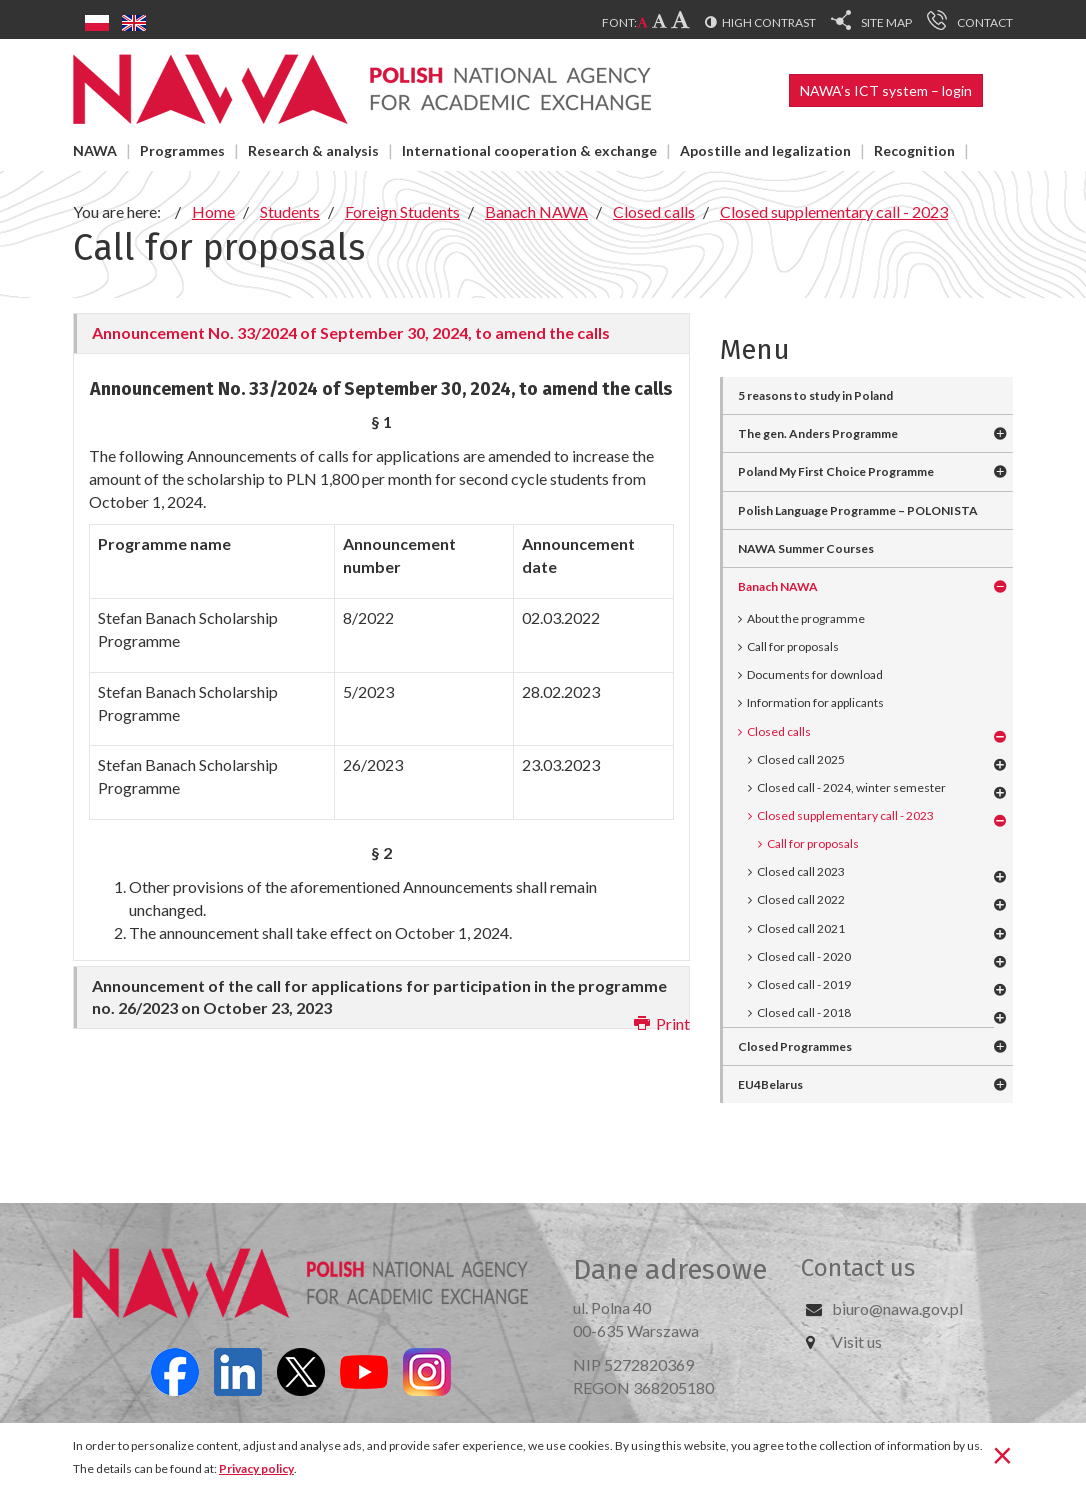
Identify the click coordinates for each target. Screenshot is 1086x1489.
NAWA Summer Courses (806, 548)
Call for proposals (793, 646)
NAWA (95, 150)
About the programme (806, 618)
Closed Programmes (795, 1046)
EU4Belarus (770, 1084)
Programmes (182, 150)
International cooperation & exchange (529, 150)
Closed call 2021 (801, 928)
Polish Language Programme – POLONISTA (858, 510)
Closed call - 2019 (804, 984)
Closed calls (779, 731)
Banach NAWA (778, 586)
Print (662, 1023)
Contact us (858, 1268)
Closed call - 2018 (804, 1012)
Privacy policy (256, 1468)
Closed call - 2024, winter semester (851, 787)
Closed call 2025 (801, 759)
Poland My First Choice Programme (836, 471)
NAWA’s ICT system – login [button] (886, 90)
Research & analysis (313, 150)
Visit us (857, 1341)
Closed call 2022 (801, 899)
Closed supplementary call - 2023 (845, 815)
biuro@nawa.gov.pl (897, 1308)
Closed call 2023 (801, 871)
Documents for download (815, 674)
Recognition (914, 150)
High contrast (769, 22)
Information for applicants (815, 702)
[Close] (1002, 1454)
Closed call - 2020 (804, 956)
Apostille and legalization (765, 150)
